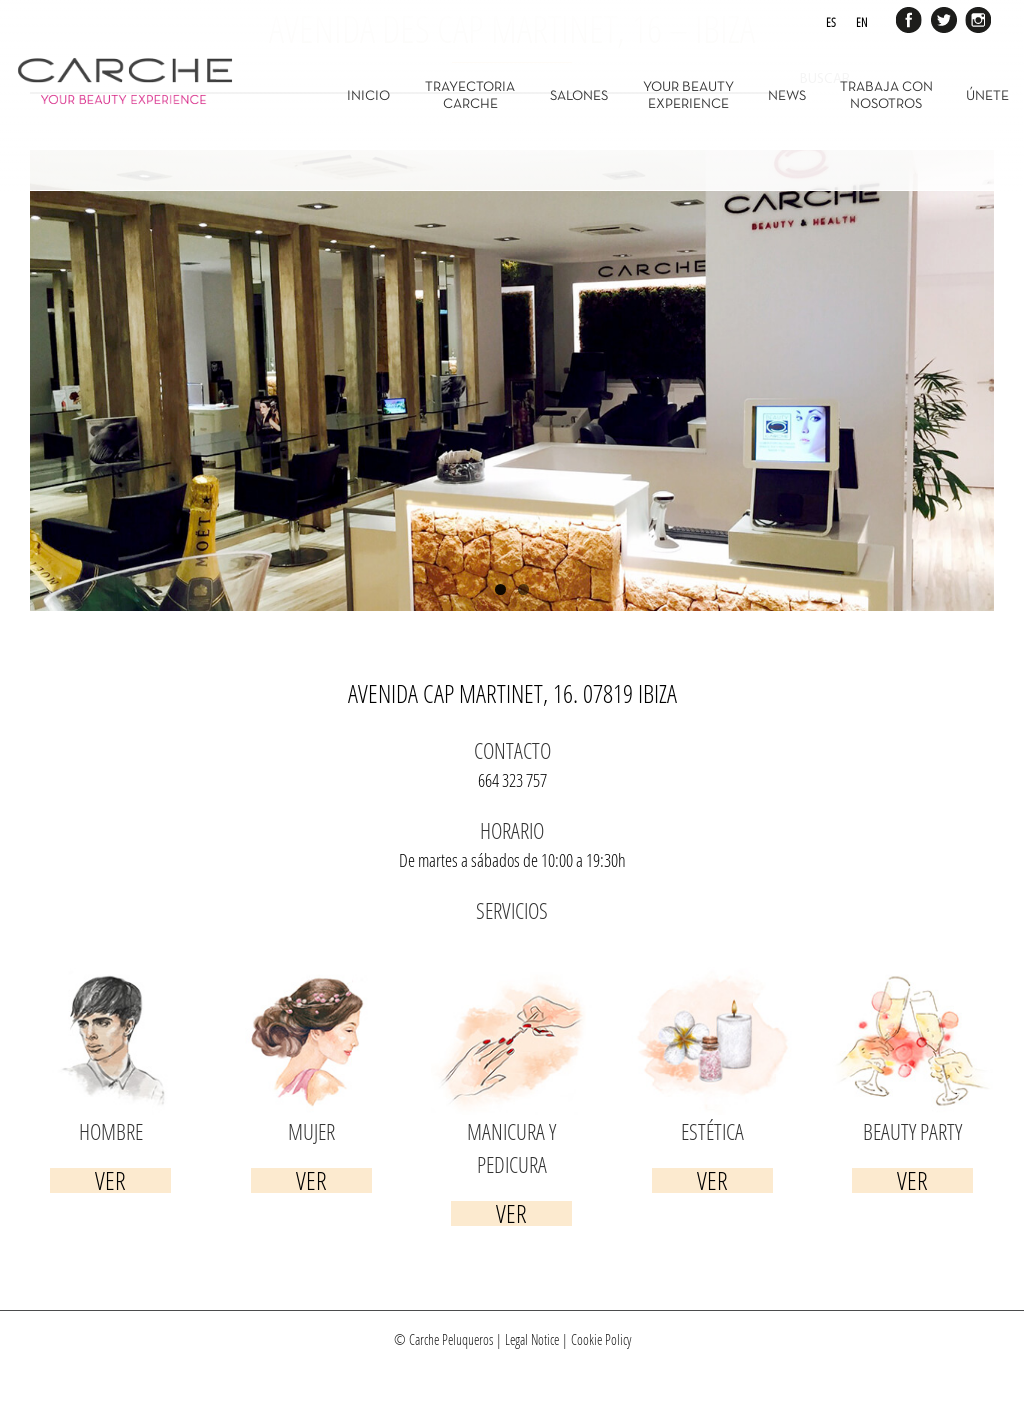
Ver (110, 1180)
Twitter (943, 18)
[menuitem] (381, 95)
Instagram (976, 18)
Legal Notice (532, 1339)
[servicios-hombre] (111, 980)
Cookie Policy (601, 1339)
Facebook (910, 18)
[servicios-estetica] (712, 980)
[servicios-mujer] (311, 980)
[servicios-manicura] (512, 980)
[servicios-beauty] (913, 980)
